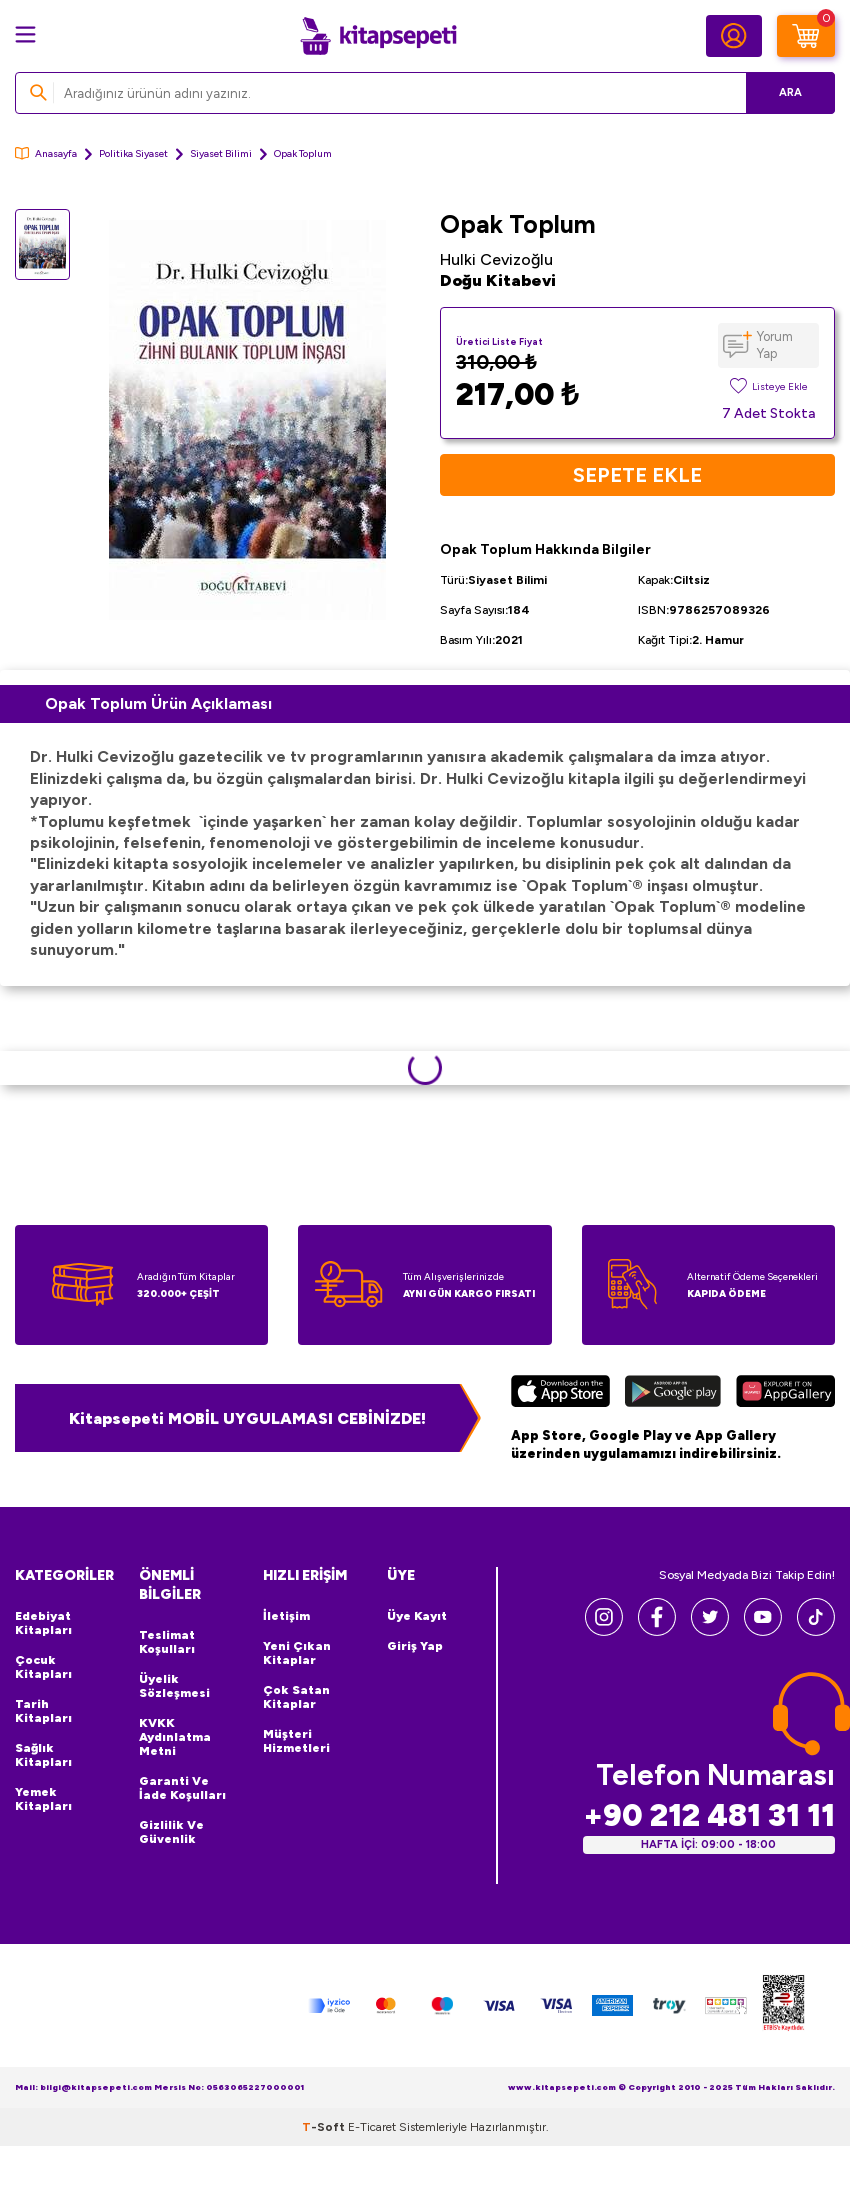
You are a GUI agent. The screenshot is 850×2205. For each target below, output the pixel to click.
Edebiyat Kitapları (43, 1623)
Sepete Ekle (637, 475)
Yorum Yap (775, 345)
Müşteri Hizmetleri (296, 1741)
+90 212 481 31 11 (709, 1815)
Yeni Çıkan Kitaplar (297, 1653)
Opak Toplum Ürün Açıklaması (158, 703)
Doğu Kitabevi (498, 280)
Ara (790, 92)
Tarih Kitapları (43, 1711)
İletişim (286, 1616)
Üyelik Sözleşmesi (174, 1686)
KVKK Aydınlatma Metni (175, 1737)
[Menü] (25, 34)
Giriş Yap (415, 1646)
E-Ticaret (372, 2127)
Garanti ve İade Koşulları (182, 1788)
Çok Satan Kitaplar (296, 1697)
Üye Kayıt (417, 1616)
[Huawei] (785, 1394)
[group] (247, 420)
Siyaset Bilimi (221, 153)
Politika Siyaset (133, 153)
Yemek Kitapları (43, 1799)
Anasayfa (46, 153)
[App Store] (560, 1394)
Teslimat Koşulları (167, 1642)
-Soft (325, 2127)
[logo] (378, 36)
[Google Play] (673, 1394)
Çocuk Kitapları (43, 1667)
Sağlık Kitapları (43, 1755)
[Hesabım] (734, 36)
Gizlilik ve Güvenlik (171, 1832)
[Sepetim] (806, 36)
